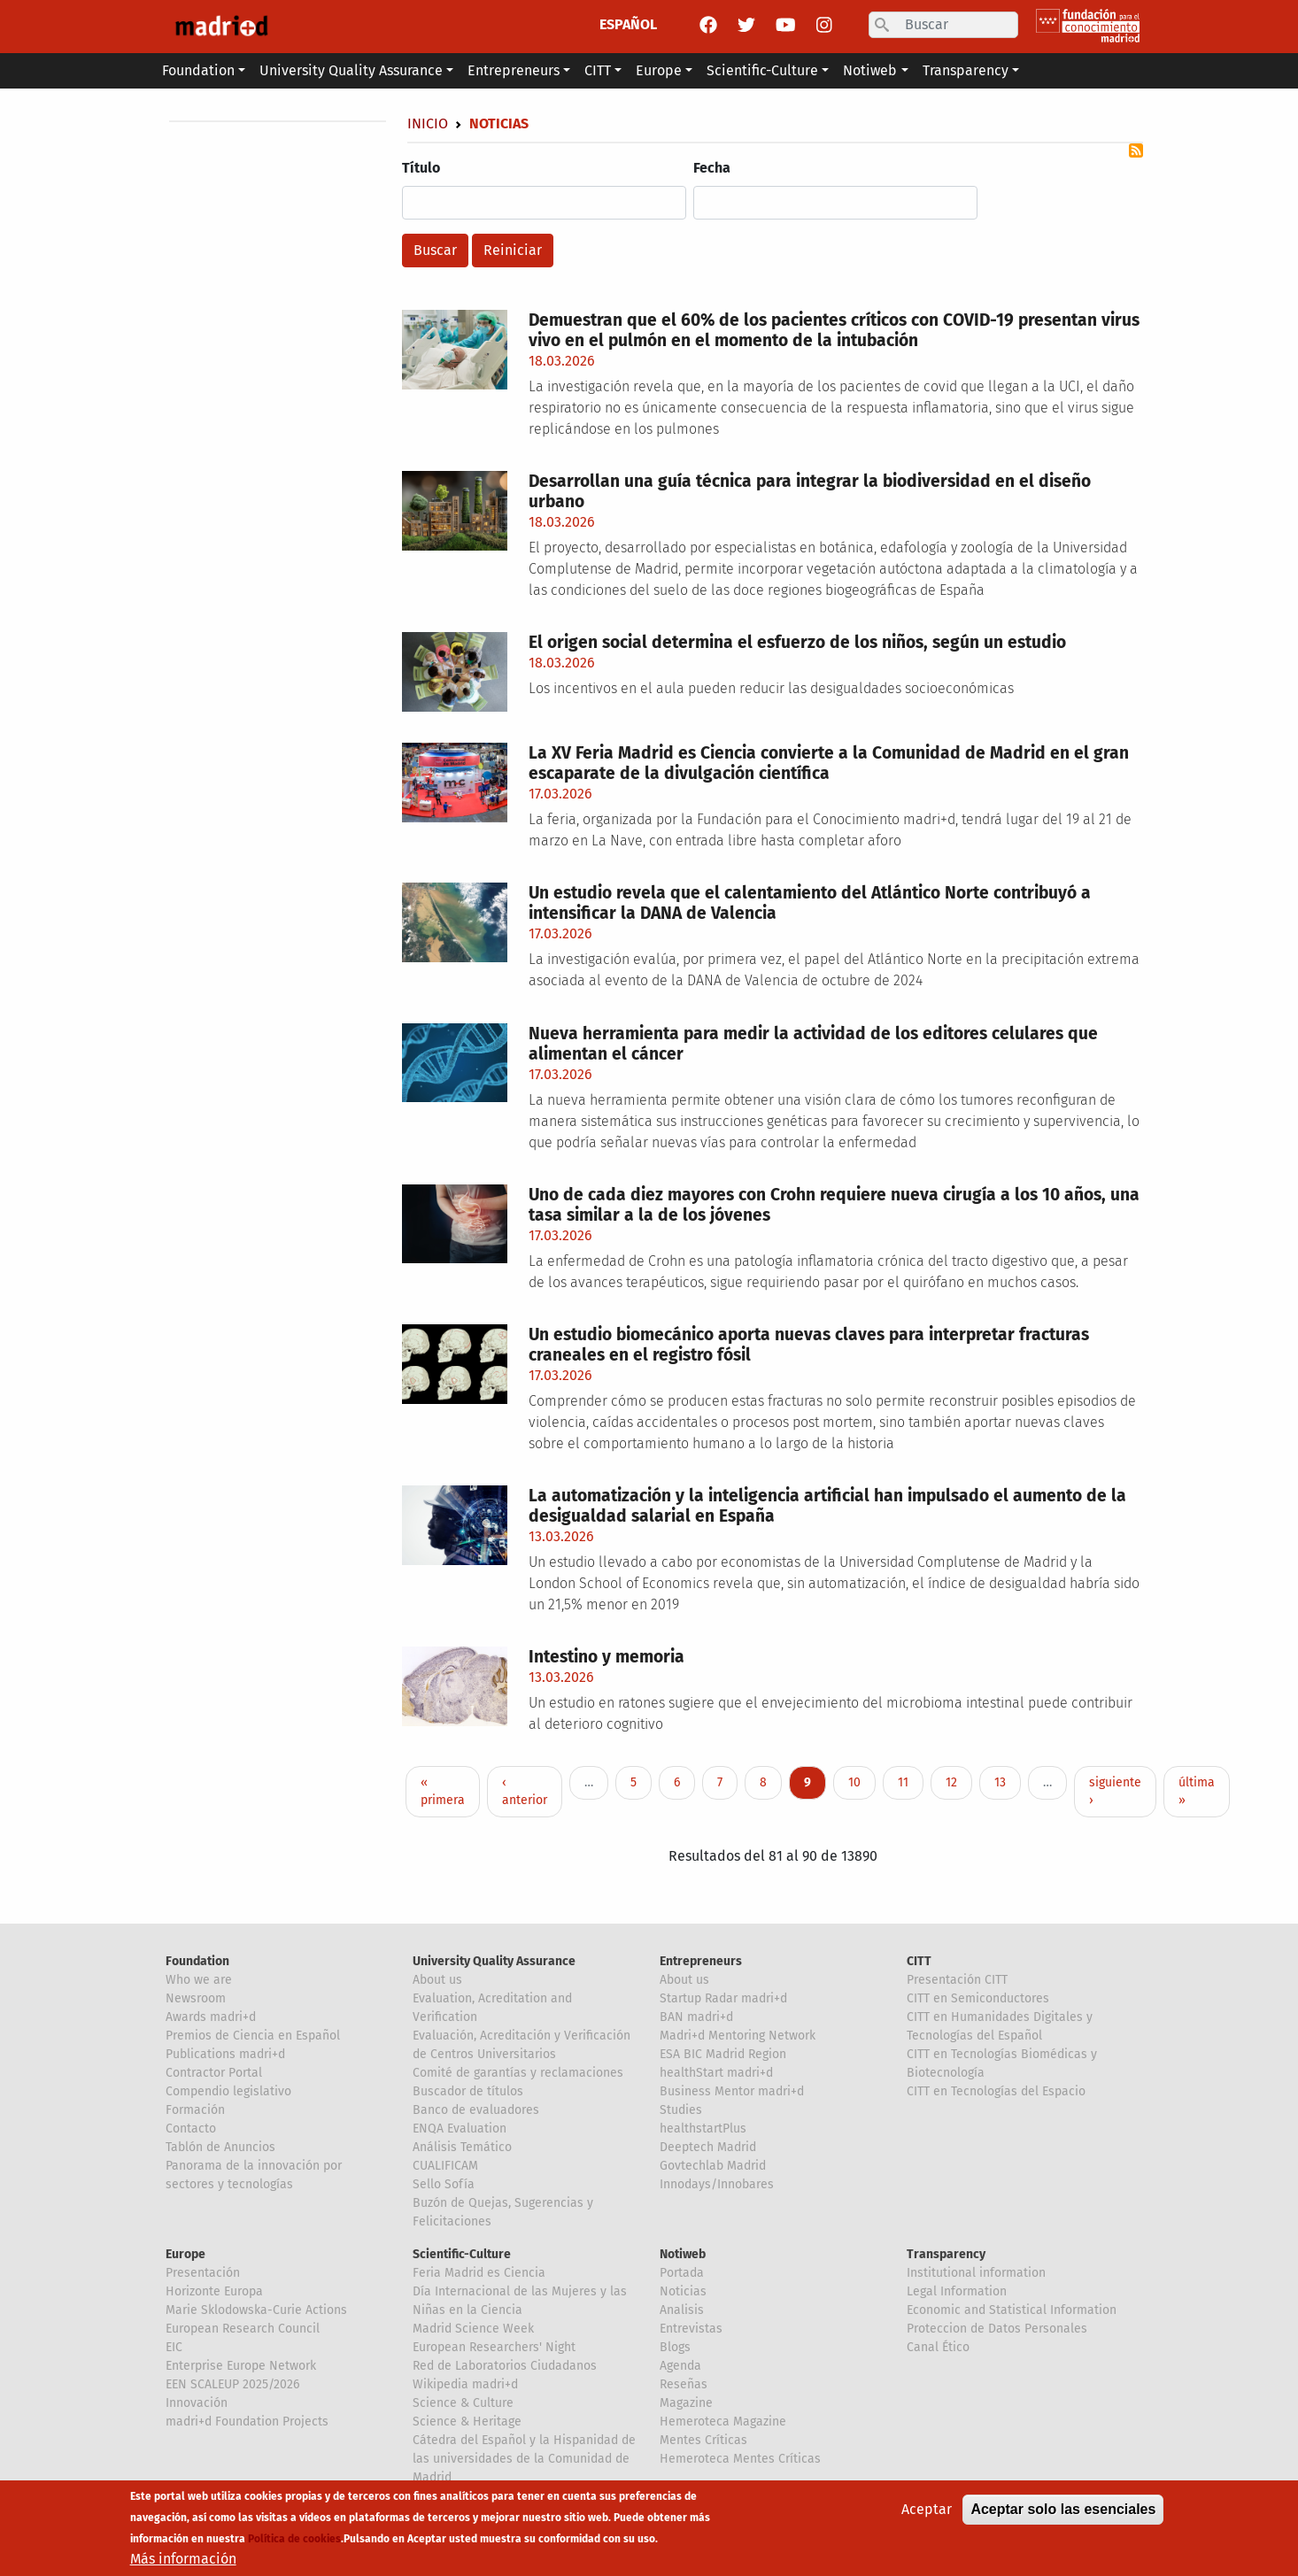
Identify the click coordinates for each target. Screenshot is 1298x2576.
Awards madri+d (211, 2017)
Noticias (683, 2291)
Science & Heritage (467, 2421)
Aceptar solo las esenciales (1062, 2509)
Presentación (203, 2272)
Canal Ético (938, 2347)
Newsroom (196, 1998)
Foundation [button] (198, 70)
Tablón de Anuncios (220, 2147)
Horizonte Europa (214, 2291)
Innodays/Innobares (717, 2184)
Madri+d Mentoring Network (737, 2035)
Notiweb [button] (870, 70)
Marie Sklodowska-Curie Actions (256, 2310)
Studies (681, 2109)
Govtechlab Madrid (713, 2165)
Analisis (682, 2310)
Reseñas (683, 2384)
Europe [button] (659, 70)
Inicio (427, 123)
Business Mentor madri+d (732, 2091)
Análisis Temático (462, 2147)
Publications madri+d (225, 2054)
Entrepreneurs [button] (513, 70)
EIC (174, 2347)
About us (437, 1979)
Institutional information (976, 2272)
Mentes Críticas (703, 2440)
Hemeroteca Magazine (723, 2421)
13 (1006, 1781)
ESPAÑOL (628, 24)
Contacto (191, 2128)
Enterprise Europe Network (241, 2365)
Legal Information (957, 2291)
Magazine (686, 2402)
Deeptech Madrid (708, 2147)
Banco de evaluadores (476, 2109)
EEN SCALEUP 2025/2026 (232, 2384)
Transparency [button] (965, 70)
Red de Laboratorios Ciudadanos (505, 2365)
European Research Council (243, 2328)
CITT (919, 1961)
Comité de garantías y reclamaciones (518, 2072)
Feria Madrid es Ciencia (479, 2272)
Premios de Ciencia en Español (253, 2035)
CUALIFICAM (445, 2165)
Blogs (675, 2347)
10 (860, 1781)
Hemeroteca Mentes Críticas (740, 2458)
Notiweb (683, 2254)
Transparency (946, 2254)
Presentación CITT (957, 1979)
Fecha (711, 167)
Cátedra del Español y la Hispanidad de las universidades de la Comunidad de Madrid (524, 2459)
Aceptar (926, 2509)
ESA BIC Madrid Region (723, 2054)
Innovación (197, 2402)
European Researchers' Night (494, 2347)
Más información (183, 2558)
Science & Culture (463, 2402)
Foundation (197, 1961)
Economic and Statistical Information (1011, 2310)
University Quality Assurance (494, 1961)
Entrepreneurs (701, 1961)
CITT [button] (597, 70)
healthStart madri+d (716, 2072)
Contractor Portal (214, 2072)
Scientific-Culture (462, 2254)
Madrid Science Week (473, 2328)
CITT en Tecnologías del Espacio (996, 2091)
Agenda (680, 2365)
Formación (195, 2109)
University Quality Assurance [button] (351, 70)
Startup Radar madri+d (723, 1998)
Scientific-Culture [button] (762, 70)
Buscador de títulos (468, 2091)
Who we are (199, 1979)
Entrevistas (691, 2328)
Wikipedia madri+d (465, 2384)
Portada (682, 2272)
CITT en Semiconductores (978, 1998)
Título (421, 167)
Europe (185, 2254)
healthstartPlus (703, 2128)
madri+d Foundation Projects (247, 2421)
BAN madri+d (696, 2017)
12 (958, 1781)
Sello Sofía (444, 2184)
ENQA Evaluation (459, 2128)
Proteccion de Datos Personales (997, 2328)
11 (910, 1781)
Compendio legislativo (228, 2091)
